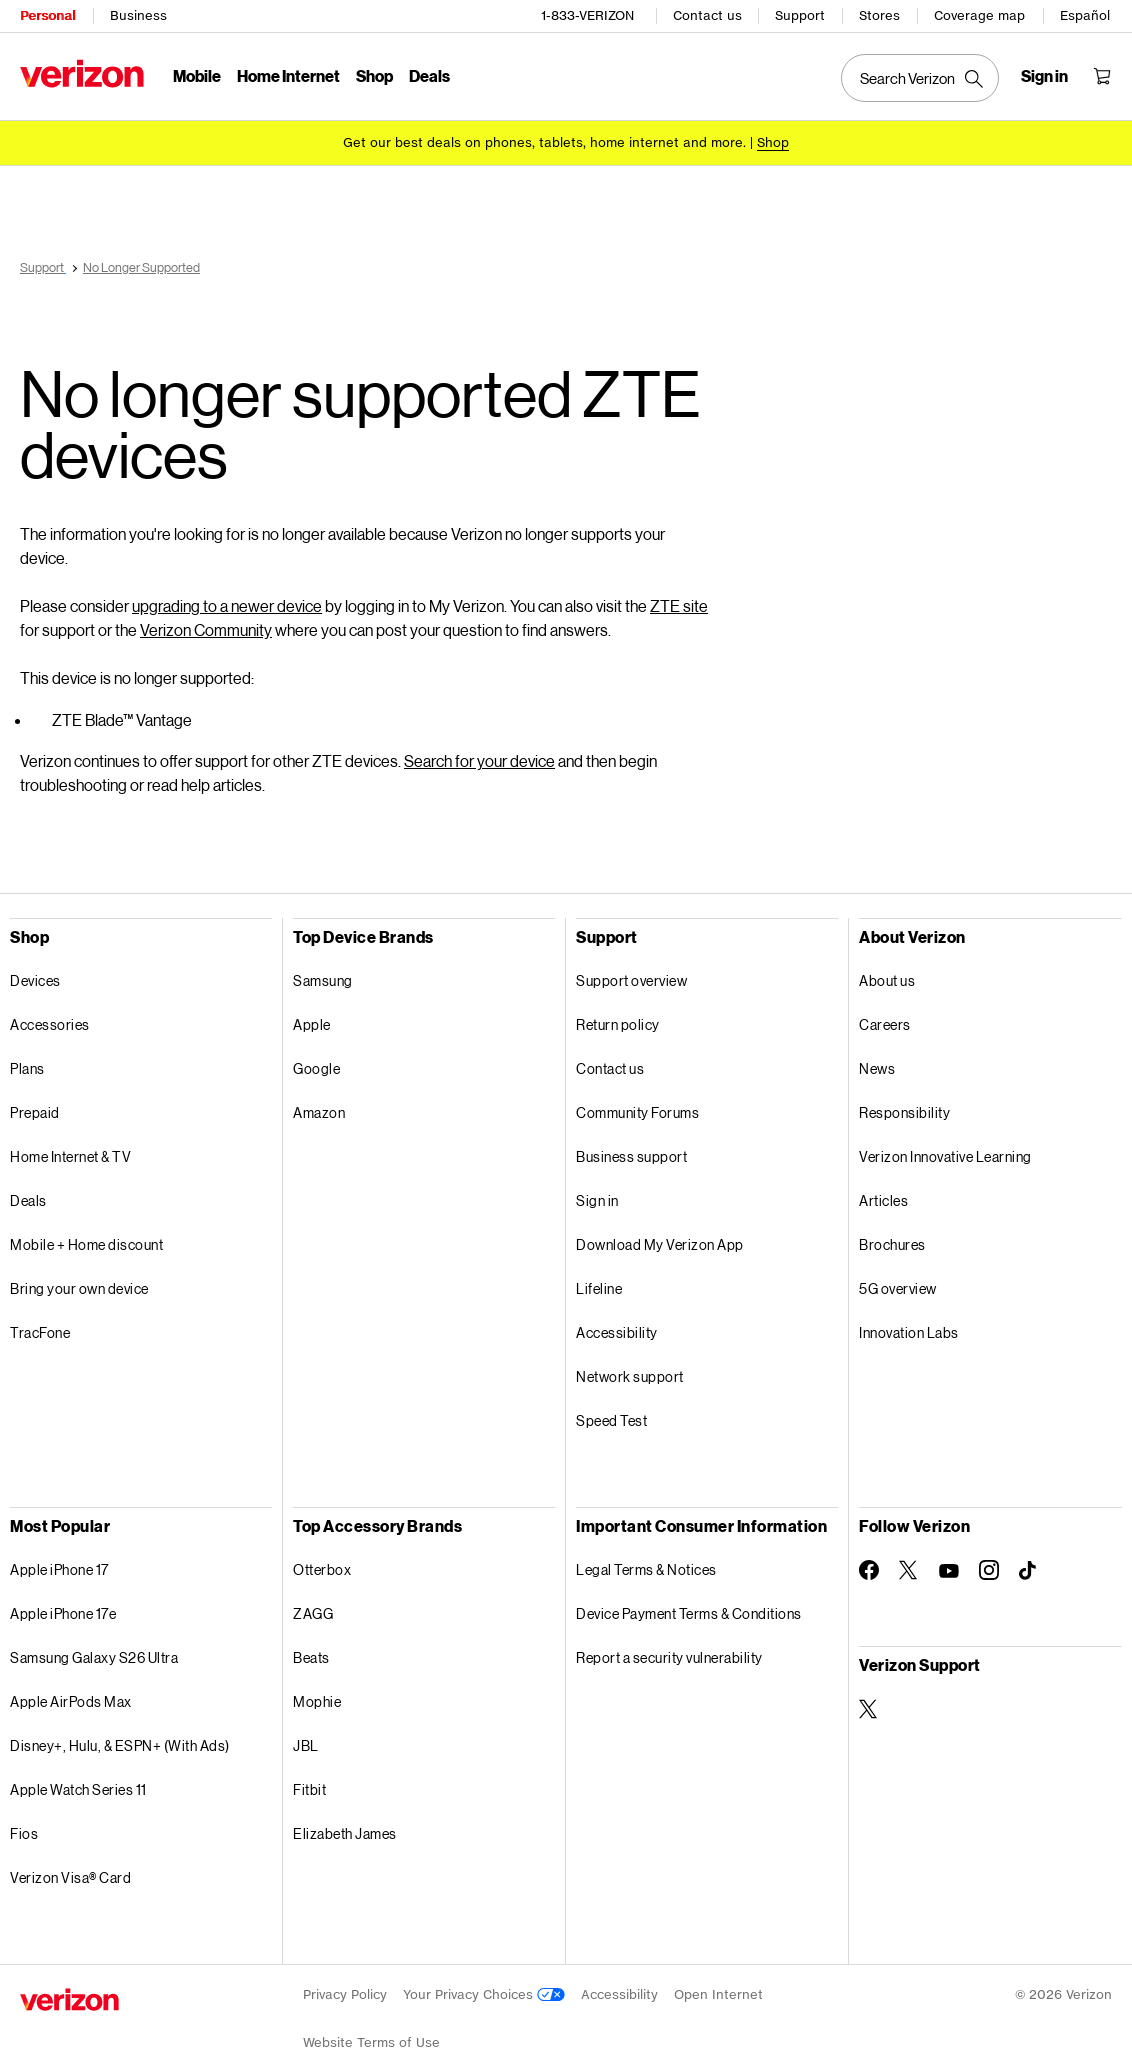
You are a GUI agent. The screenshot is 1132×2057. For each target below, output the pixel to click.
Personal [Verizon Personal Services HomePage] (47, 15)
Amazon (319, 1112)
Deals (28, 1200)
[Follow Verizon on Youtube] (949, 1571)
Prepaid (35, 1112)
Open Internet (718, 1994)
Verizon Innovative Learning (945, 1156)
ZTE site (679, 605)
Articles (883, 1200)
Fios (24, 1833)
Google (316, 1068)
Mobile (197, 75)
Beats (311, 1657)
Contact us (707, 15)
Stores (879, 15)
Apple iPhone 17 (59, 1569)
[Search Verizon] (920, 78)
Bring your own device (79, 1288)
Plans (27, 1068)
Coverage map (979, 15)
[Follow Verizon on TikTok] (1029, 1571)
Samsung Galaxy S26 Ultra (94, 1657)
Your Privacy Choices (484, 1994)
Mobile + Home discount (86, 1244)
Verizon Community (206, 629)
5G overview (898, 1288)
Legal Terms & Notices (646, 1569)
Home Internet (288, 75)
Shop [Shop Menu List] (374, 75)
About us (887, 980)
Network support (630, 1376)
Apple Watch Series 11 (78, 1789)
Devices (35, 980)
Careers (885, 1024)
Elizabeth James (345, 1833)
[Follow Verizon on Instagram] (989, 1570)
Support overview (631, 980)
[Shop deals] (773, 142)
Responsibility (904, 1112)
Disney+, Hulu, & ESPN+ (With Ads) (120, 1745)
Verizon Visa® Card (70, 1877)
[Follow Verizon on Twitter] (909, 1570)
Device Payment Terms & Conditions (689, 1613)
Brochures (892, 1244)
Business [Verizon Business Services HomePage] (138, 15)
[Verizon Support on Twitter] (869, 1709)
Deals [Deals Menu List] (429, 75)
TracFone (40, 1332)
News (877, 1068)
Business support (631, 1156)
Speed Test (611, 1420)
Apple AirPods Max (71, 1701)
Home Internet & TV (70, 1156)
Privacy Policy (345, 1994)
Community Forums (637, 1112)
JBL (306, 1745)
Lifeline (599, 1288)
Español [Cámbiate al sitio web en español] (1085, 15)
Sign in (597, 1200)
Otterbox (322, 1569)
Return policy (618, 1024)
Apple (312, 1024)
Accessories (50, 1024)
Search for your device (479, 760)
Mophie (317, 1701)
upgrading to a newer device (227, 605)
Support (800, 15)
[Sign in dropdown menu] (1044, 76)
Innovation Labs (909, 1332)
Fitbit (309, 1789)
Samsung (323, 980)
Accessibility (617, 1332)
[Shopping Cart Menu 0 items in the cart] (1102, 76)
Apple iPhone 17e (63, 1613)
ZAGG (313, 1613)
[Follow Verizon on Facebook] (869, 1570)
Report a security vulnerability (669, 1657)
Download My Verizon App (660, 1244)
